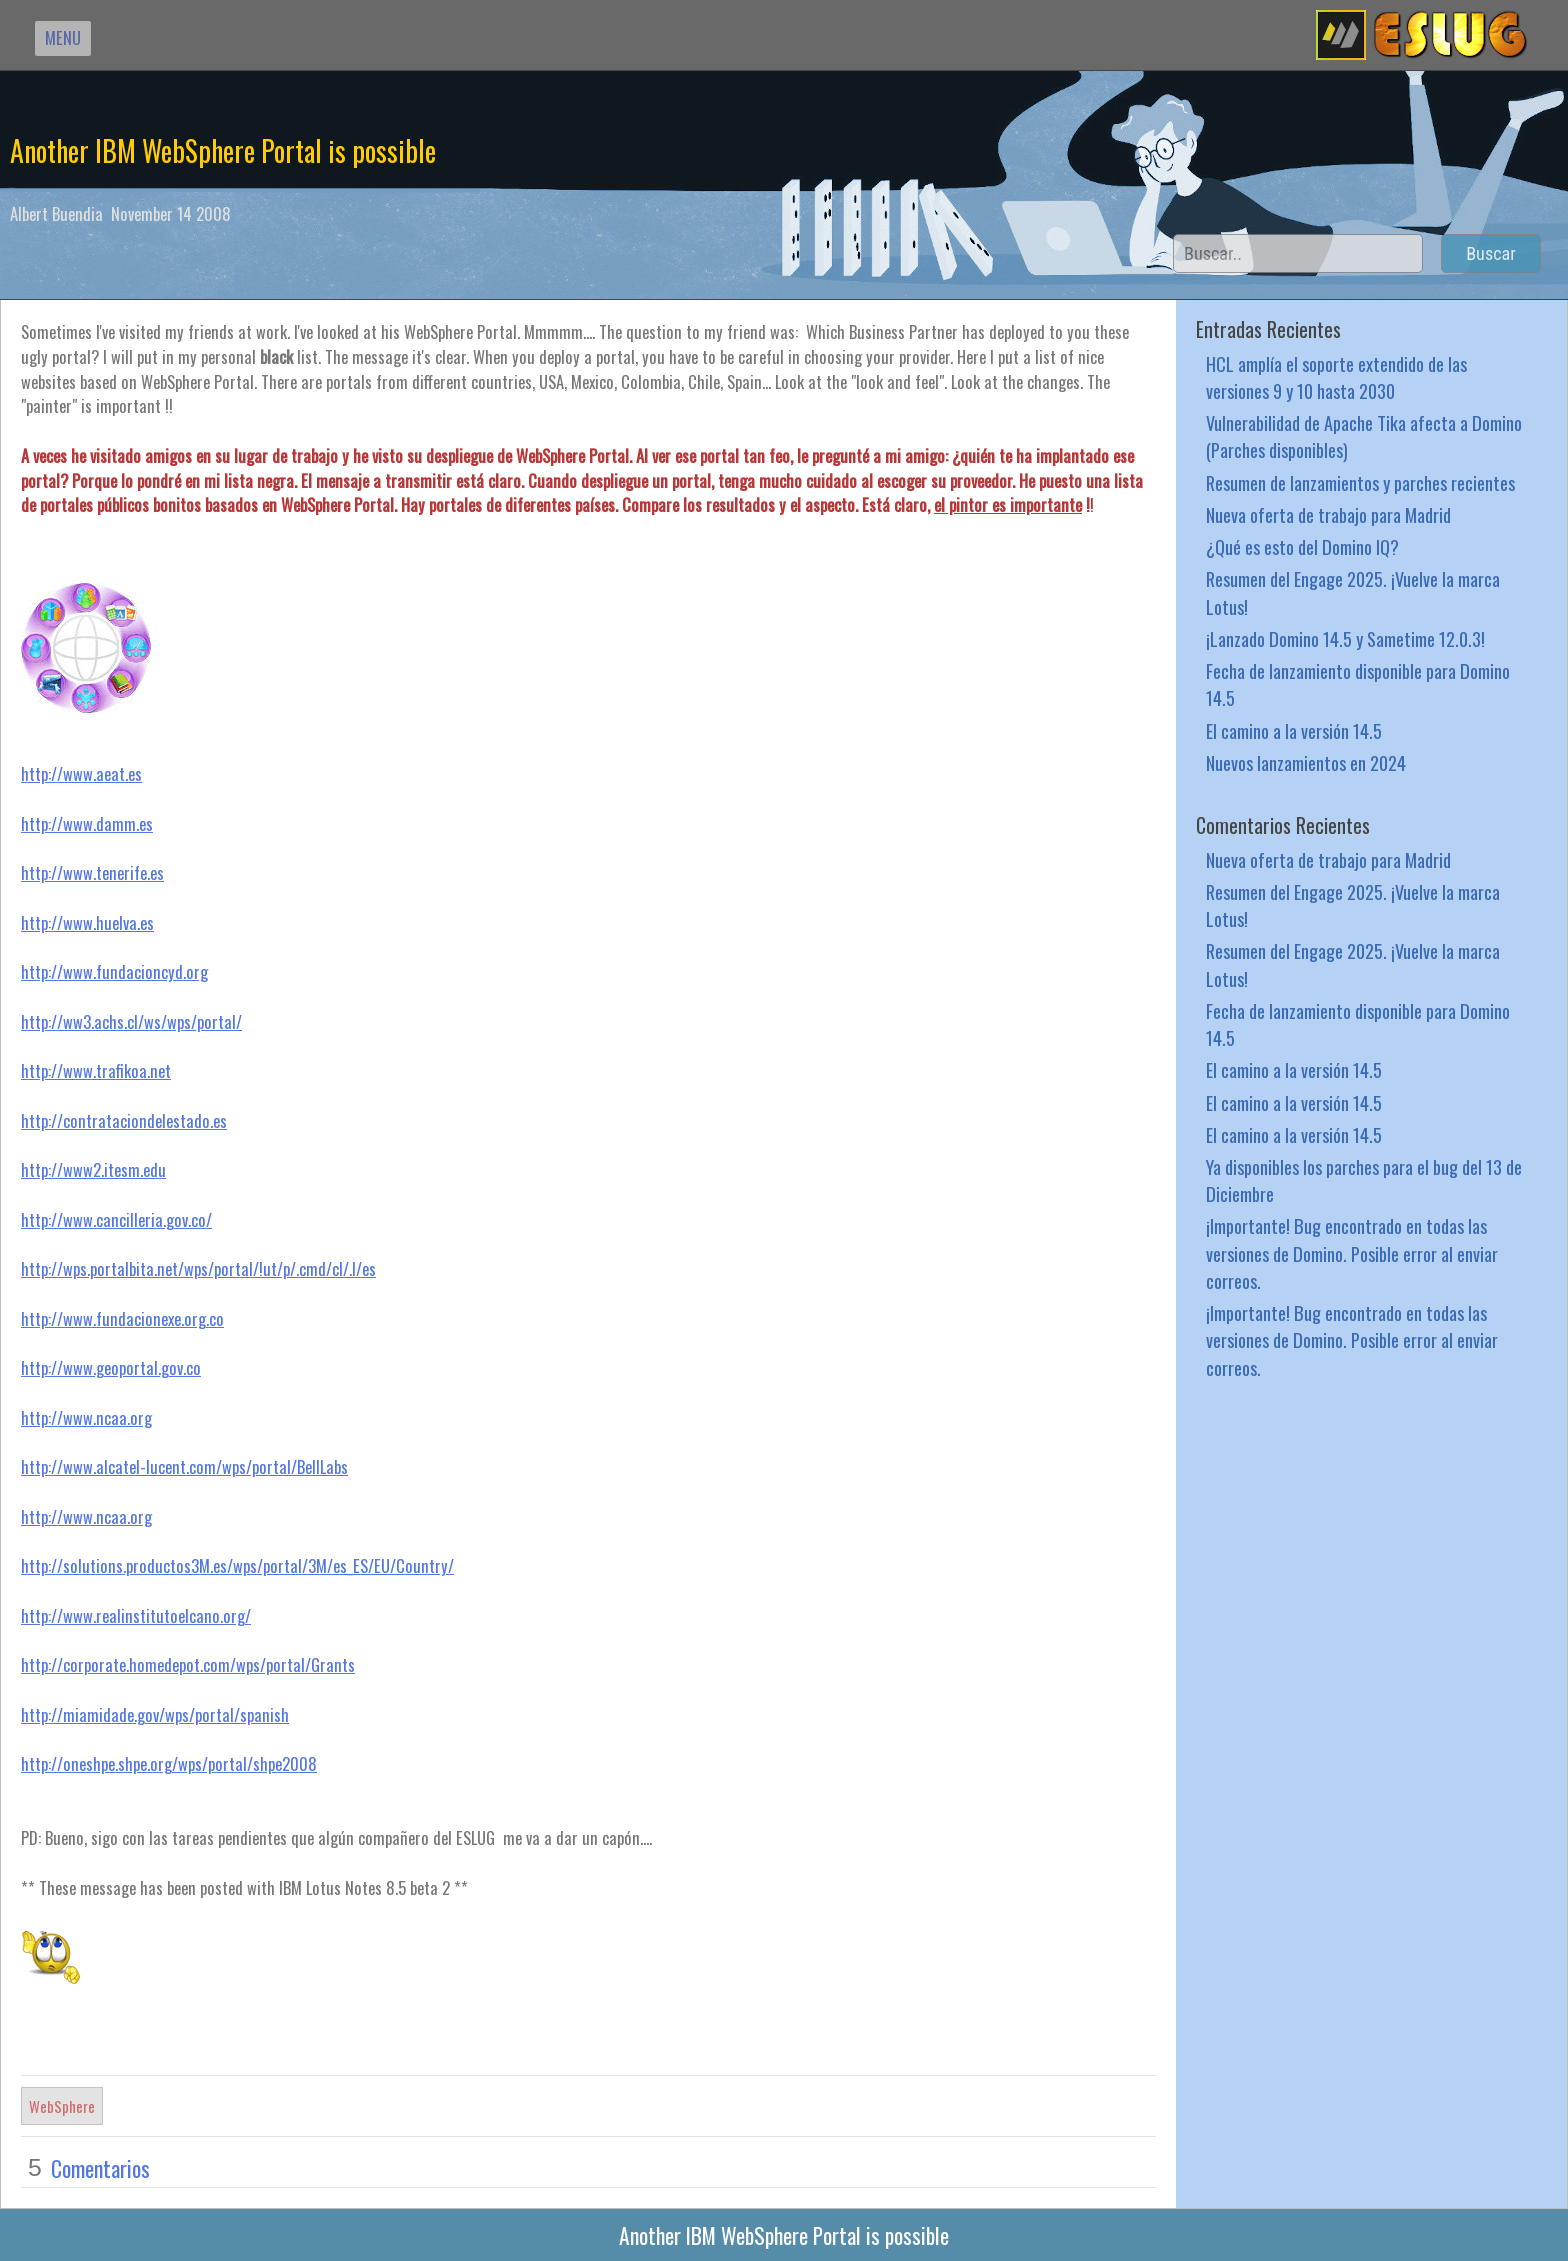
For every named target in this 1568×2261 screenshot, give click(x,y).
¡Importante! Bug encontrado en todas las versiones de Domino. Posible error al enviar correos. (1352, 1252)
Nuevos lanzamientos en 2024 (1306, 762)
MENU (63, 37)
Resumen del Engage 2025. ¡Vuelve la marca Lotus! (1353, 592)
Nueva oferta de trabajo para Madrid (1328, 514)
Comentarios (100, 2168)
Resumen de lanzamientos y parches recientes (1360, 482)
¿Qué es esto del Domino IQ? (1302, 546)
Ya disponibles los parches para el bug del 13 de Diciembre (1364, 1180)
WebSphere (62, 2106)
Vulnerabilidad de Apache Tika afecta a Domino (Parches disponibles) (1364, 436)
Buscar (1491, 253)
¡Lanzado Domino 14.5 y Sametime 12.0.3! (1345, 638)
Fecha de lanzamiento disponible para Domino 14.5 (1358, 684)
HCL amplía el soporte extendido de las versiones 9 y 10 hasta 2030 (1336, 377)
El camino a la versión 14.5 (1294, 730)
